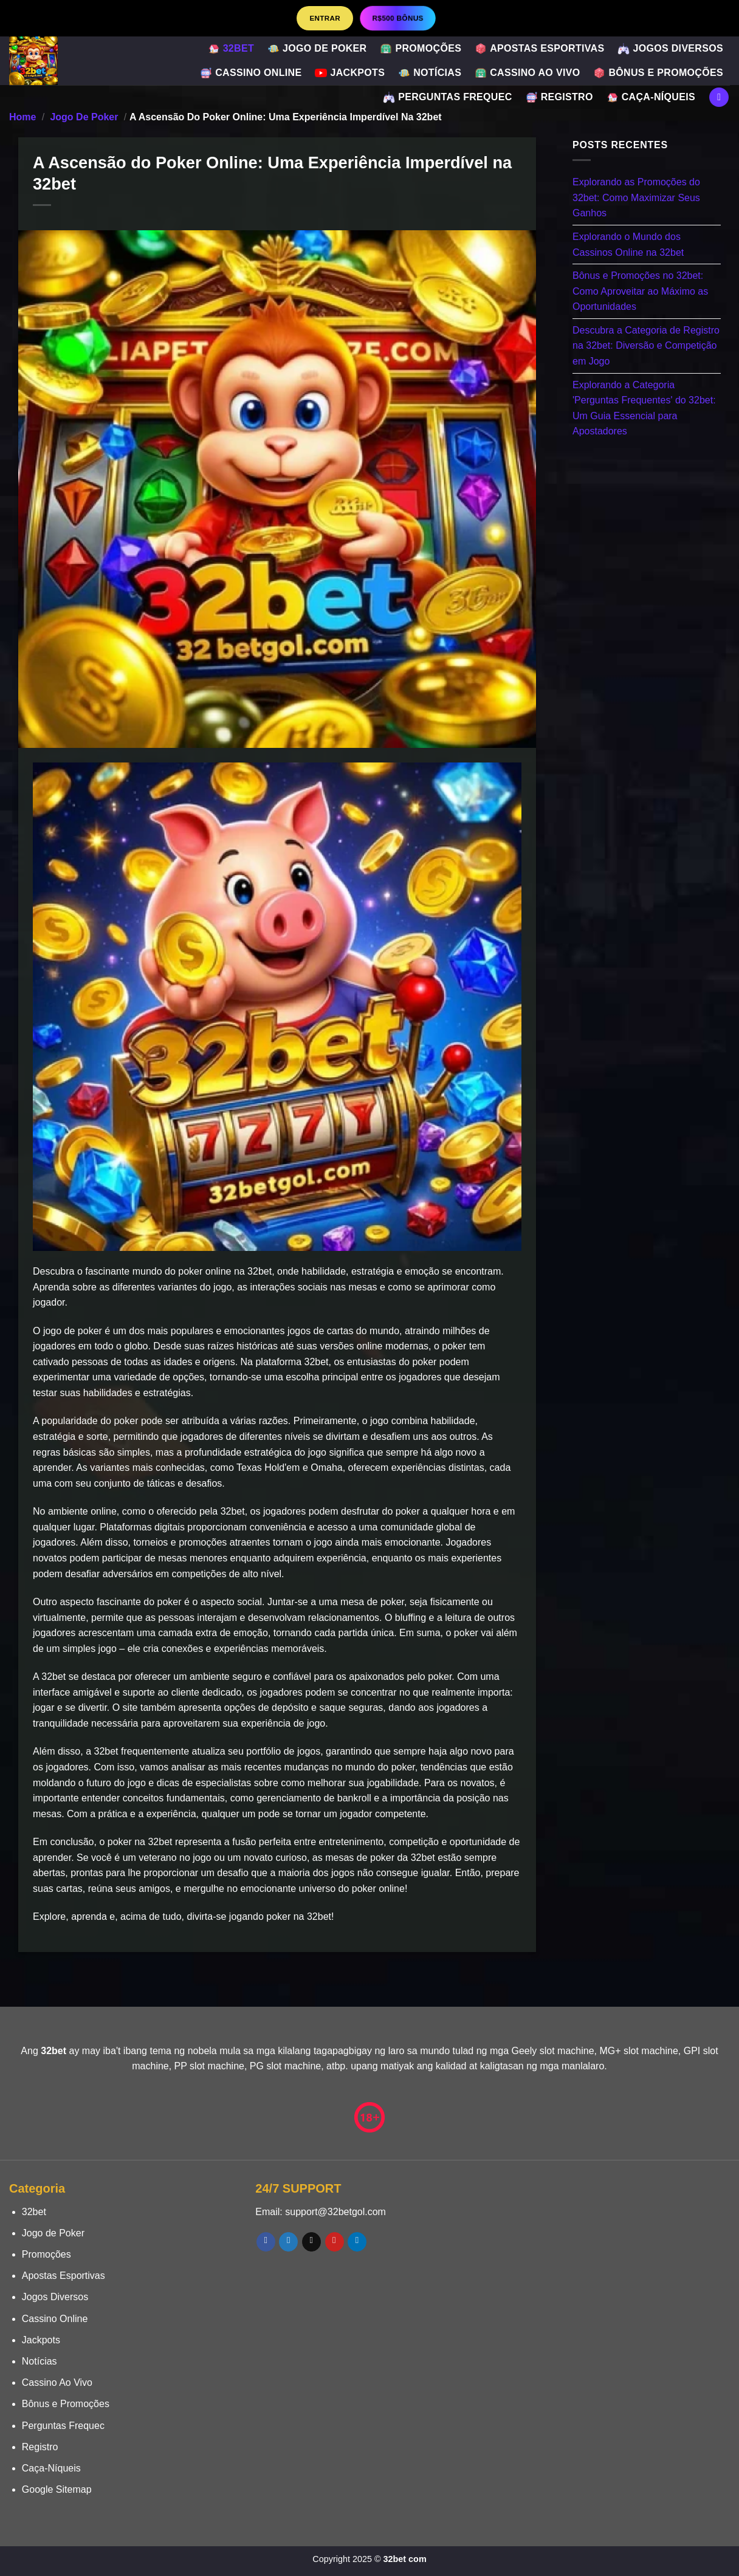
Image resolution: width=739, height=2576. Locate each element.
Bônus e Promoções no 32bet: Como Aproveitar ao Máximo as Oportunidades (640, 291)
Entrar (324, 18)
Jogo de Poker (316, 49)
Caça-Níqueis (651, 97)
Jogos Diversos (670, 49)
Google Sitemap (57, 2489)
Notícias (429, 73)
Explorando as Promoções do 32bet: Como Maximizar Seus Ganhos (636, 197)
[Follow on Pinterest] (334, 2242)
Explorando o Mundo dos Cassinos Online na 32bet (628, 244)
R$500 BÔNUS (397, 18)
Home (22, 117)
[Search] (719, 97)
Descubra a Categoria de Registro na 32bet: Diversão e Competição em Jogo (646, 345)
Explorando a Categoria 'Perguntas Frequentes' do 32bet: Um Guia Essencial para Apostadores (644, 407)
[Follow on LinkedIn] (357, 2242)
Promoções (420, 49)
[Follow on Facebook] (265, 2242)
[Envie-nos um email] (311, 2242)
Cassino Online (250, 73)
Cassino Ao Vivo (527, 73)
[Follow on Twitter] (288, 2242)
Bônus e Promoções (658, 73)
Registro (559, 97)
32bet (231, 49)
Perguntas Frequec (447, 97)
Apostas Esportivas (539, 49)
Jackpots (350, 72)
